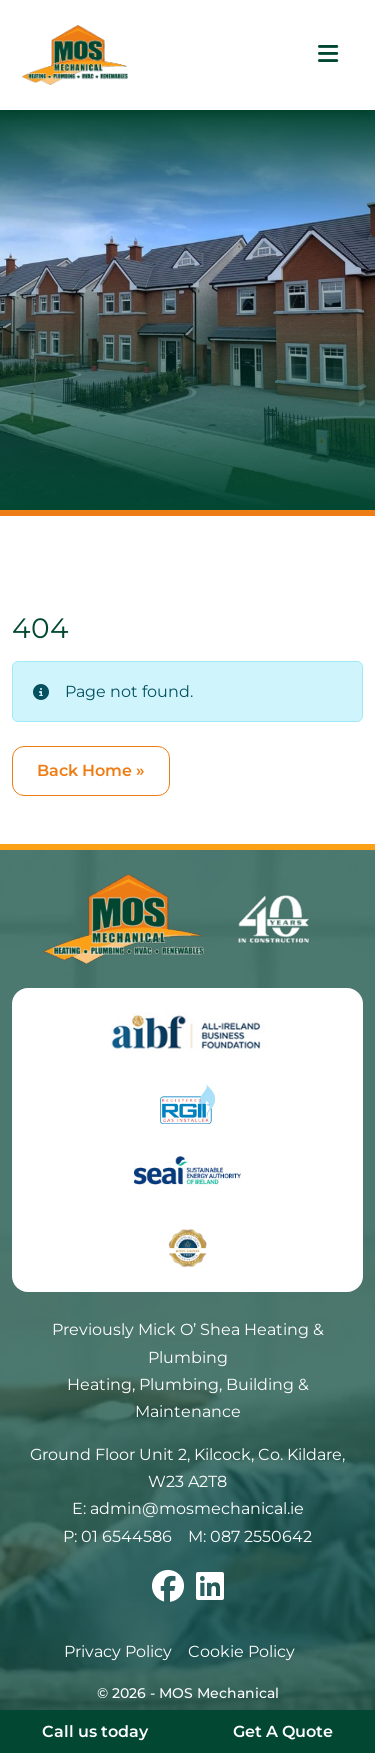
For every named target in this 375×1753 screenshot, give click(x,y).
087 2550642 (261, 1536)
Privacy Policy (118, 1651)
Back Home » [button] (91, 770)
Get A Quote (283, 1731)
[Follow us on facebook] (168, 1592)
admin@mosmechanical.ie (197, 1508)
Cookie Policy (241, 1651)
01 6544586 (126, 1536)
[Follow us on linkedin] (210, 1592)
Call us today (95, 1731)
